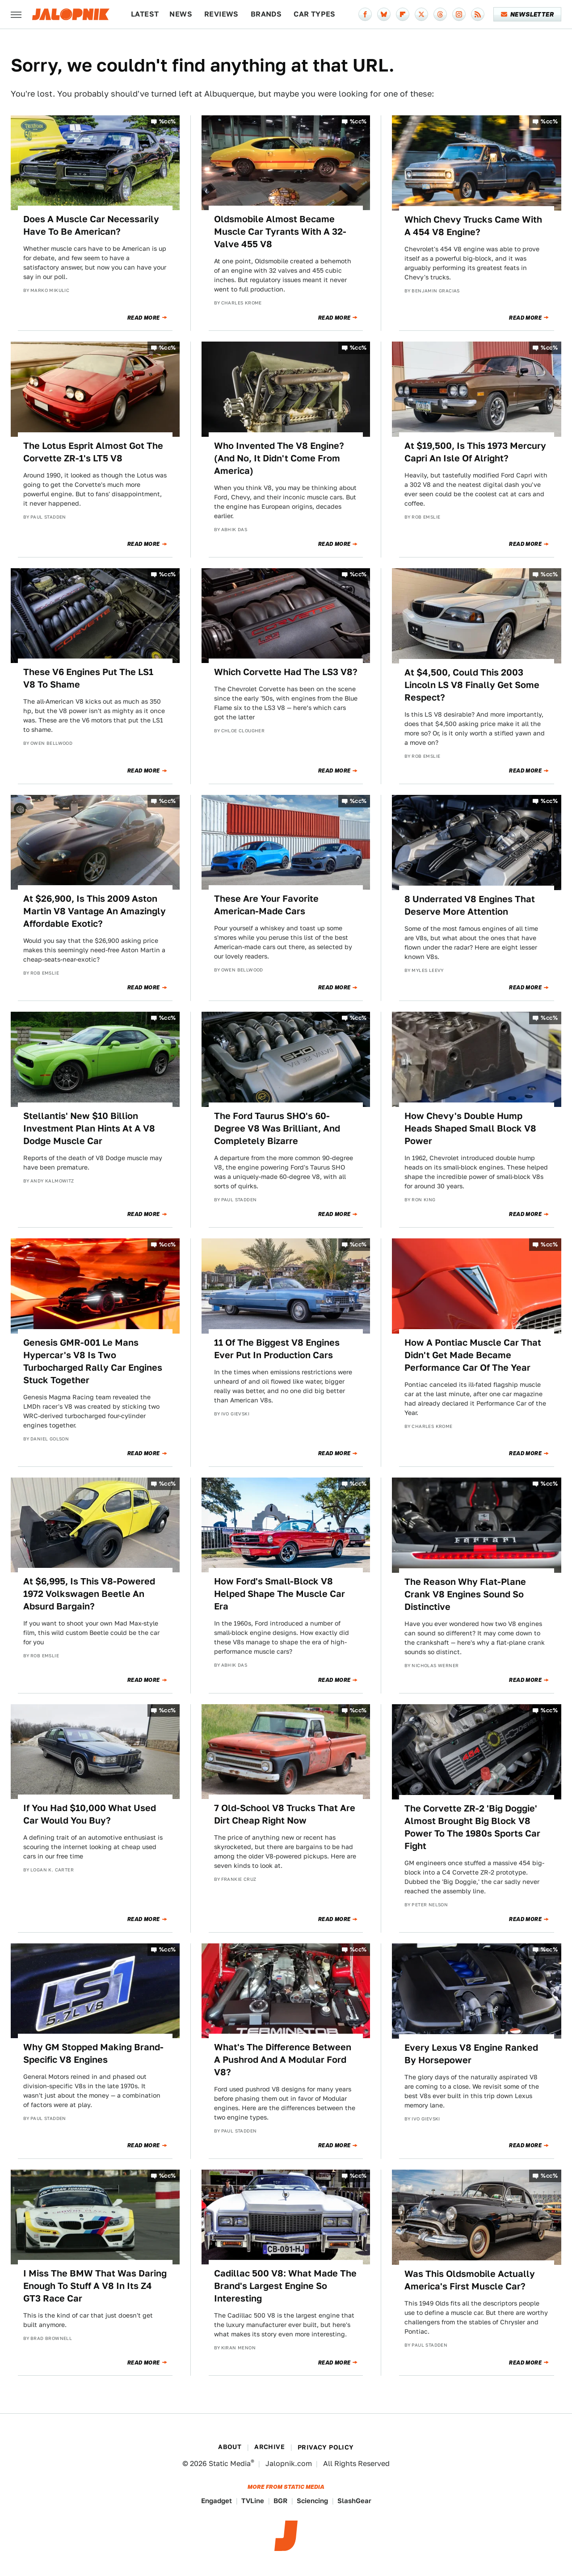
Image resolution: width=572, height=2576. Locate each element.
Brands (266, 14)
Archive (269, 2446)
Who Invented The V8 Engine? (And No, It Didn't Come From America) (279, 458)
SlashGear (354, 2500)
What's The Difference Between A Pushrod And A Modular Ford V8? (282, 2060)
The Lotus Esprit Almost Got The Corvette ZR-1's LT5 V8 (93, 452)
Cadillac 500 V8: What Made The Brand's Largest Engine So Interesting (285, 2286)
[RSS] (477, 14)
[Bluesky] (384, 14)
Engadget (216, 2500)
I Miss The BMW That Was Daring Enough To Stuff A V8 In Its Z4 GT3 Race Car (95, 2286)
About (229, 2446)
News (180, 14)
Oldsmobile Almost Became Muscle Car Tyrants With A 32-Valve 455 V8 (280, 231)
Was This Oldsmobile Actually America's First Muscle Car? (469, 2280)
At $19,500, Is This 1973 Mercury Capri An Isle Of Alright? (475, 452)
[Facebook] (365, 14)
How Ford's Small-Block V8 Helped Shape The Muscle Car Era (279, 1594)
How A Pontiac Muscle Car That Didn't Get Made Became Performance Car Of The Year (472, 1355)
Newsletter (527, 14)
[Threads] (440, 14)
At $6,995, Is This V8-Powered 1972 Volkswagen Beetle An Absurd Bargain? (89, 1594)
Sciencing (312, 2500)
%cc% (167, 121)
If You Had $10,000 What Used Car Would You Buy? (89, 1814)
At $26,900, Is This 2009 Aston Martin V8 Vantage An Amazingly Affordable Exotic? (94, 911)
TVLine (252, 2500)
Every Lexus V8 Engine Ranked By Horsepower (471, 2053)
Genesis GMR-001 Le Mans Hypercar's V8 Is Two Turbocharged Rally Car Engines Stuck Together (92, 1361)
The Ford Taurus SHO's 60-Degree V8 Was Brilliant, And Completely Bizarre (277, 1128)
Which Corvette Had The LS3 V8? (286, 672)
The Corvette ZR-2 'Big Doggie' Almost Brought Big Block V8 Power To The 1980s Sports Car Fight (472, 1827)
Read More (143, 318)
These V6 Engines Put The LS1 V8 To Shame (88, 678)
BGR (280, 2500)
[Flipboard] (402, 14)
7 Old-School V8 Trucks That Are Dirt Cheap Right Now (284, 1814)
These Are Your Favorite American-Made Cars (266, 904)
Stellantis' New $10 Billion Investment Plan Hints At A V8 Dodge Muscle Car (89, 1128)
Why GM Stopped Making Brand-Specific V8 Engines (93, 2053)
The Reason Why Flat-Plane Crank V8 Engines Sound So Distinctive (465, 1594)
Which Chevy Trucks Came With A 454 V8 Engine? (473, 225)
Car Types (315, 14)
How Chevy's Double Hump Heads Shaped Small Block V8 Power (470, 1128)
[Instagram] (459, 14)
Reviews (221, 14)
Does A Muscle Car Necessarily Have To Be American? (91, 225)
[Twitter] (421, 14)
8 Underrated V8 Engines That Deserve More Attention (469, 905)
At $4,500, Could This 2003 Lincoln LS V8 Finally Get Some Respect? (471, 685)
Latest (145, 14)
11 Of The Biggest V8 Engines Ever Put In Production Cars (277, 1348)
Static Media (230, 2463)
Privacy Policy (326, 2447)
